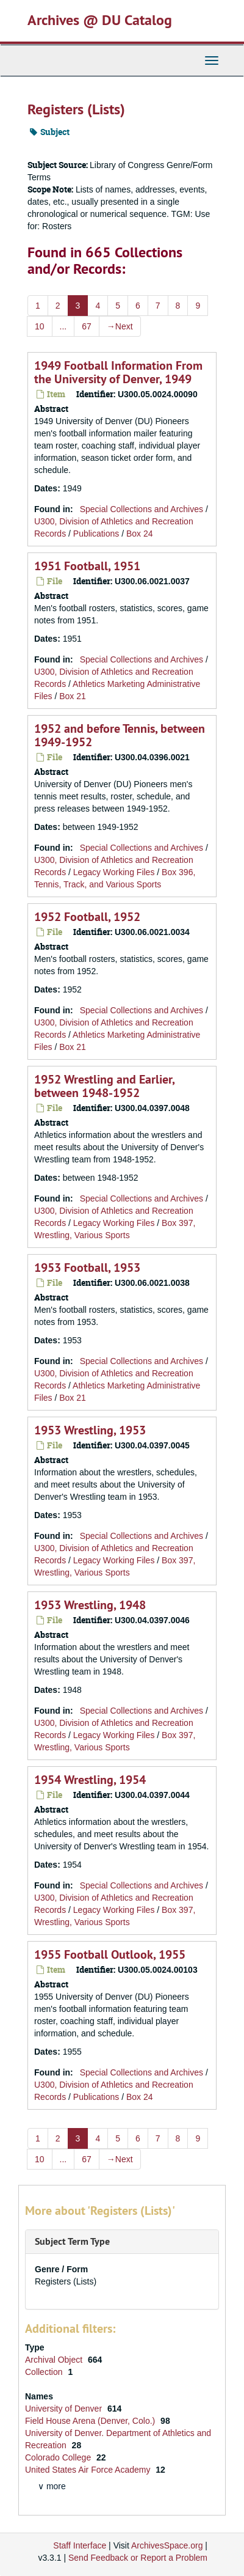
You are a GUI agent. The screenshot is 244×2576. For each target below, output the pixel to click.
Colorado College (59, 2457)
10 (40, 326)
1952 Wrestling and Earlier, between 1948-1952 (104, 1086)
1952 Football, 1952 (87, 917)
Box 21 (72, 696)
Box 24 (139, 533)
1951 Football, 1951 (87, 566)
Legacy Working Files (114, 872)
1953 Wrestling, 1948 (90, 1605)
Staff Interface (79, 2545)
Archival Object (55, 2360)
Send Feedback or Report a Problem (137, 2558)
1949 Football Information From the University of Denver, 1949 (118, 372)
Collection (45, 2372)
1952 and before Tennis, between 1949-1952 (119, 735)
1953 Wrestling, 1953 (90, 1430)
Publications (96, 533)
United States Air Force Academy (88, 2470)
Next (120, 326)
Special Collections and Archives (141, 509)
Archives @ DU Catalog (99, 19)
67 (87, 326)
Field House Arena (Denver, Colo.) (91, 2421)
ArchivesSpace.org (167, 2545)
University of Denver (64, 2408)
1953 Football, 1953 (87, 1267)
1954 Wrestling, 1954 (90, 1780)
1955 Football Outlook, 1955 (109, 1954)
